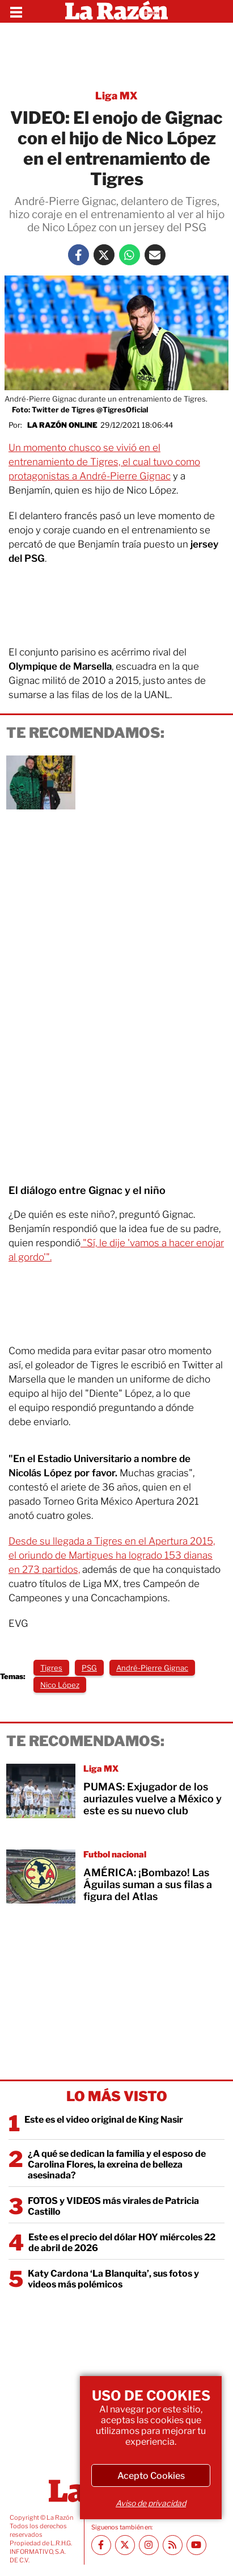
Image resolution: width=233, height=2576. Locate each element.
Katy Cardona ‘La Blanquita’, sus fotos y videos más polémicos (113, 2279)
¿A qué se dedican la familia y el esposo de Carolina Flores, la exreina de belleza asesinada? (117, 2164)
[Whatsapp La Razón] (129, 254)
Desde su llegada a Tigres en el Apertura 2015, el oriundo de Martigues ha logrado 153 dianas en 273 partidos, (112, 1555)
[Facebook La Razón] (78, 254)
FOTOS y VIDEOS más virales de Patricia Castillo (113, 2206)
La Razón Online (62, 424)
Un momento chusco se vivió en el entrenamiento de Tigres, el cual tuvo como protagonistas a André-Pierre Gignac (104, 462)
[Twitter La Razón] (104, 254)
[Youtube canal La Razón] (196, 2545)
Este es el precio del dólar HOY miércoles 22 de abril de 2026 (121, 2242)
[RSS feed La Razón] (173, 2545)
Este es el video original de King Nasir (103, 2119)
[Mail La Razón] (155, 254)
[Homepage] (116, 11)
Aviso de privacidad (151, 2503)
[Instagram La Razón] (149, 2545)
